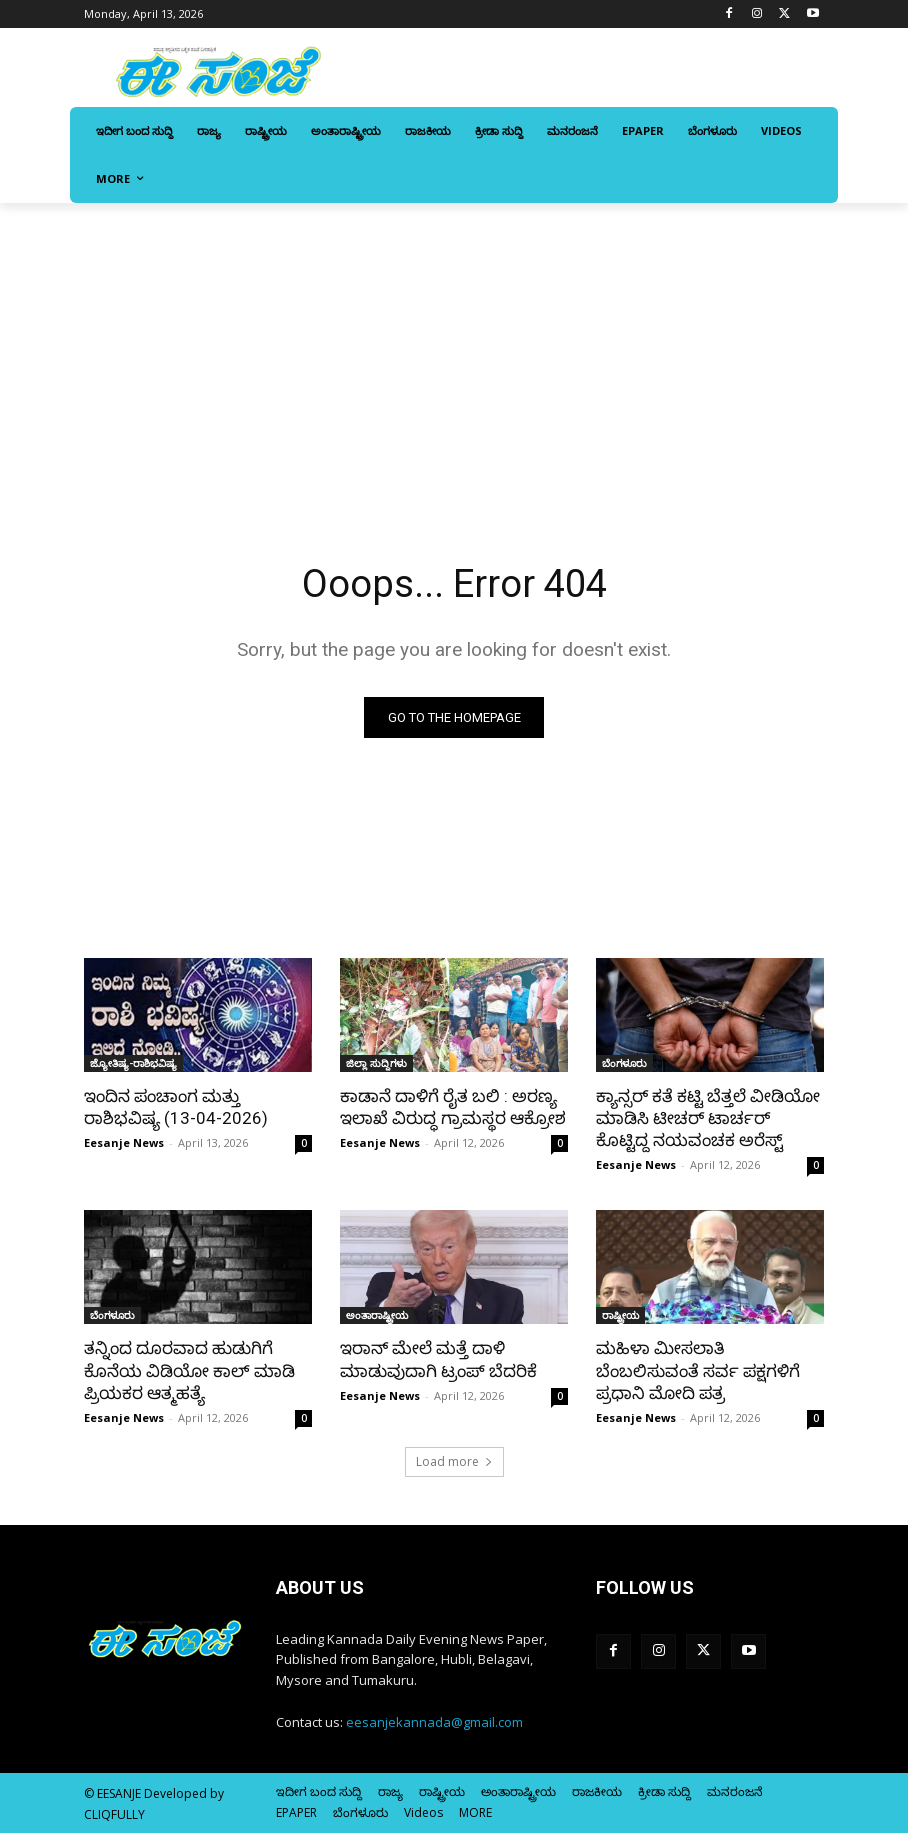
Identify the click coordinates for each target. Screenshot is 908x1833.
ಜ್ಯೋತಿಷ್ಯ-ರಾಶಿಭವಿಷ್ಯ (133, 1063)
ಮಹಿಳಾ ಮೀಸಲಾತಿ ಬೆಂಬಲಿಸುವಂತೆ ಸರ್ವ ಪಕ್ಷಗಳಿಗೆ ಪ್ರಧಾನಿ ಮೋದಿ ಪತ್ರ (698, 1370)
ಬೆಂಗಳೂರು (624, 1063)
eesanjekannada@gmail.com (434, 1722)
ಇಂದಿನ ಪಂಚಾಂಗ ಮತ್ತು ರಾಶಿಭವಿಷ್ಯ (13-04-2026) (176, 1107)
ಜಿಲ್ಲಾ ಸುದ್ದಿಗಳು (376, 1063)
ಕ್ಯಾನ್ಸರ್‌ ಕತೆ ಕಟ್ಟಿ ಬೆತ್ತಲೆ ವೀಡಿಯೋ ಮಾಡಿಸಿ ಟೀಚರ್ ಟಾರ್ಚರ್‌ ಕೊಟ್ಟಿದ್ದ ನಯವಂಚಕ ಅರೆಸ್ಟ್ (708, 1118)
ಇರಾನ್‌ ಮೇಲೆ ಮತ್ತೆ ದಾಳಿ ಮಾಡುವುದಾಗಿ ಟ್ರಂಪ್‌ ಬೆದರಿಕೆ (438, 1359)
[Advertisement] (454, 353)
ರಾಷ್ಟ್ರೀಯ (620, 1315)
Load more (454, 1461)
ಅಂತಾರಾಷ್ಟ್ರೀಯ (377, 1315)
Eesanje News (124, 1142)
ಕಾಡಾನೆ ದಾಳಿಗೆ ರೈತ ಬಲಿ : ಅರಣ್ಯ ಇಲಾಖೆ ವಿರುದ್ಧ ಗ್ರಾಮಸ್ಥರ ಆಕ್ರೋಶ (453, 1107)
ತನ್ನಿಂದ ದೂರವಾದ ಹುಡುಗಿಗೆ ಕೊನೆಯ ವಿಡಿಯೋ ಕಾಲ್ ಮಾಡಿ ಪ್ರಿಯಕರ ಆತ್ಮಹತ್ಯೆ (189, 1370)
